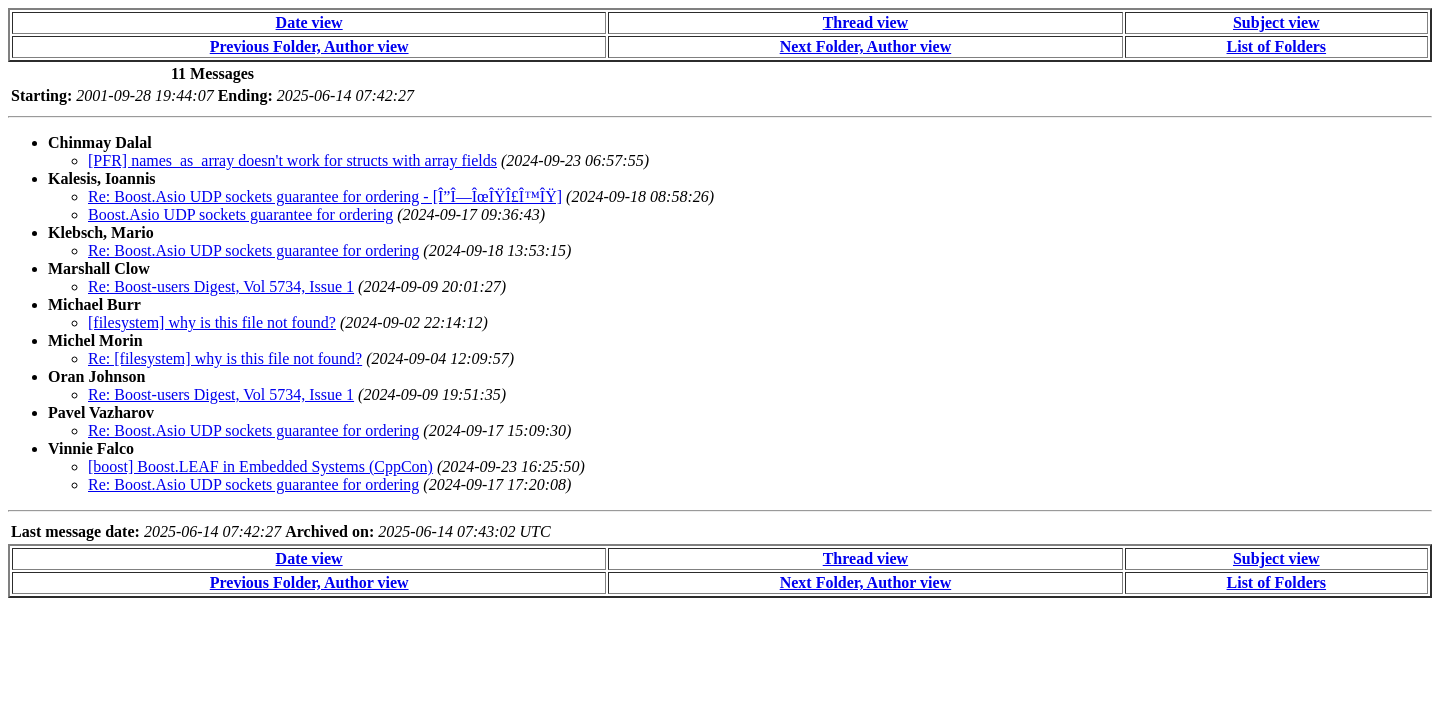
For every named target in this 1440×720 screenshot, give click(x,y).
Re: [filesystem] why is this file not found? (225, 358)
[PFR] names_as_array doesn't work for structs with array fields (292, 160)
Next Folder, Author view (866, 46)
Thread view (865, 22)
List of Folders (1277, 46)
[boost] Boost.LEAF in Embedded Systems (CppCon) (260, 466)
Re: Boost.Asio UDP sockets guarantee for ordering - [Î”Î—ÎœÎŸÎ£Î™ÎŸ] (325, 196)
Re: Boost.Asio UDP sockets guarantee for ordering (253, 250)
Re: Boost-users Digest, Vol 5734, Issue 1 (221, 286)
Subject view (1276, 22)
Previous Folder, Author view (309, 46)
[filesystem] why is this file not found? (212, 322)
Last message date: (75, 531)
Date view (309, 22)
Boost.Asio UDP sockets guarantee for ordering (240, 214)
